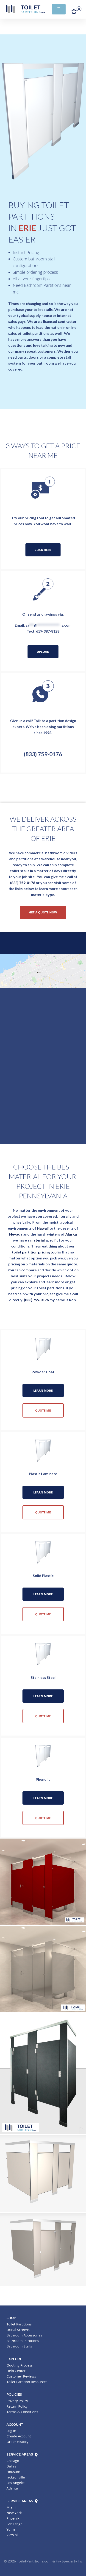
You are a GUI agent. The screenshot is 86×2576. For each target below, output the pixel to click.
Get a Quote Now (43, 912)
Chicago (12, 2460)
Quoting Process (19, 2365)
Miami (11, 2507)
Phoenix (12, 2518)
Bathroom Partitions (22, 2340)
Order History (17, 2441)
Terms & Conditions (22, 2411)
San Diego (14, 2523)
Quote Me (43, 1410)
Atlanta (12, 2488)
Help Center (15, 2370)
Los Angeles (15, 2482)
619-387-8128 (47, 631)
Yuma (11, 2529)
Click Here (43, 550)
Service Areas (22, 2454)
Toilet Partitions (25, 9)
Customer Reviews (21, 2376)
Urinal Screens (18, 2329)
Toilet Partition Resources (26, 2381)
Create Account (18, 2436)
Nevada (15, 1234)
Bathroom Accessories (24, 2335)
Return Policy (17, 2406)
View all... (13, 2534)
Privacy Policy (17, 2400)
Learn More (43, 1390)
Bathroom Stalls (19, 2346)
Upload (43, 652)
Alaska (71, 1234)
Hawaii (43, 1228)
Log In (11, 2430)
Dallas (11, 2466)
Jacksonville (15, 2477)
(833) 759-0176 (43, 754)
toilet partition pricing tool (35, 1252)
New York (14, 2512)
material (37, 1240)
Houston (13, 2471)
